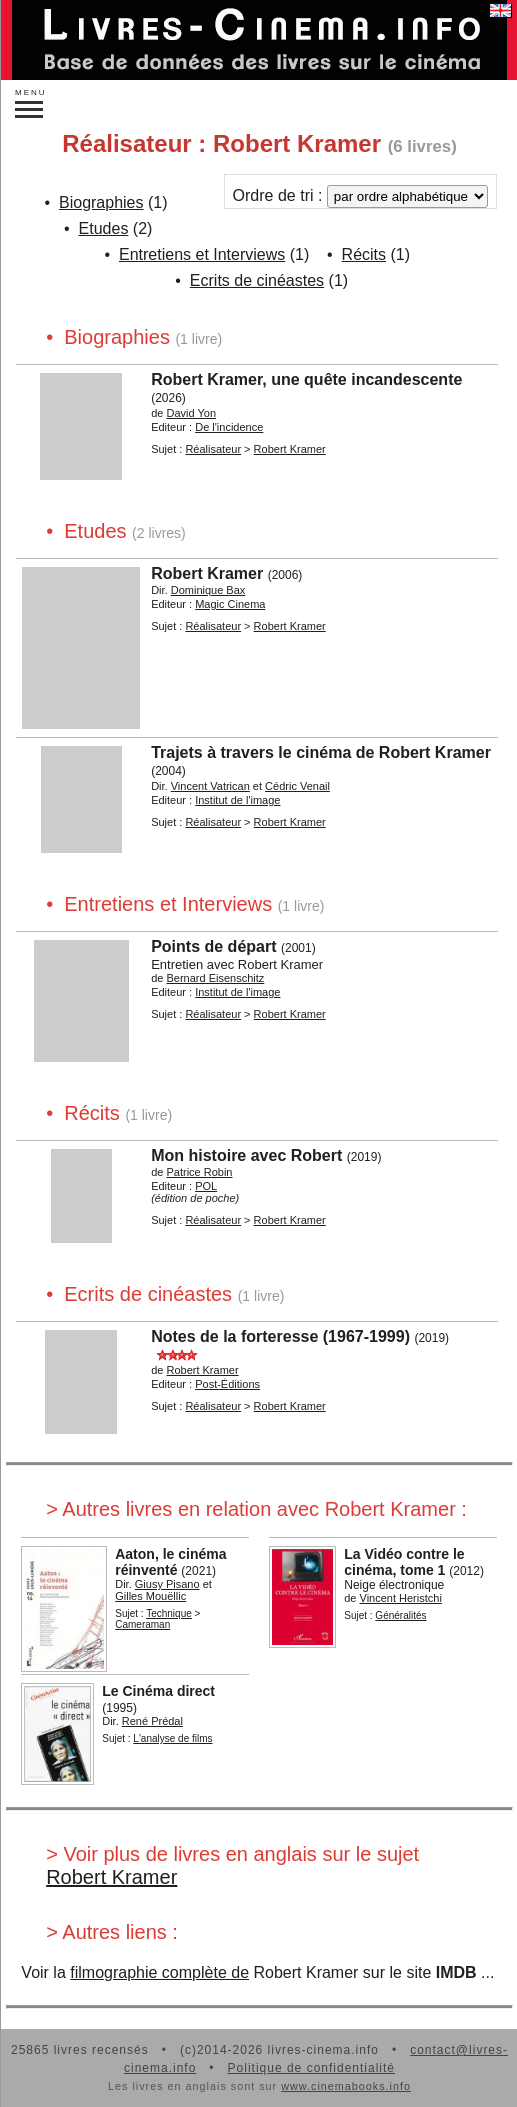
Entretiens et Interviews (202, 254)
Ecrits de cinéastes (257, 280)
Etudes (104, 228)
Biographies (101, 202)
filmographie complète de (159, 1972)
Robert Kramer (111, 1877)
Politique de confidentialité (311, 2068)
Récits (364, 254)
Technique (169, 1613)
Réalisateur (213, 449)
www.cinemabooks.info (346, 2086)
